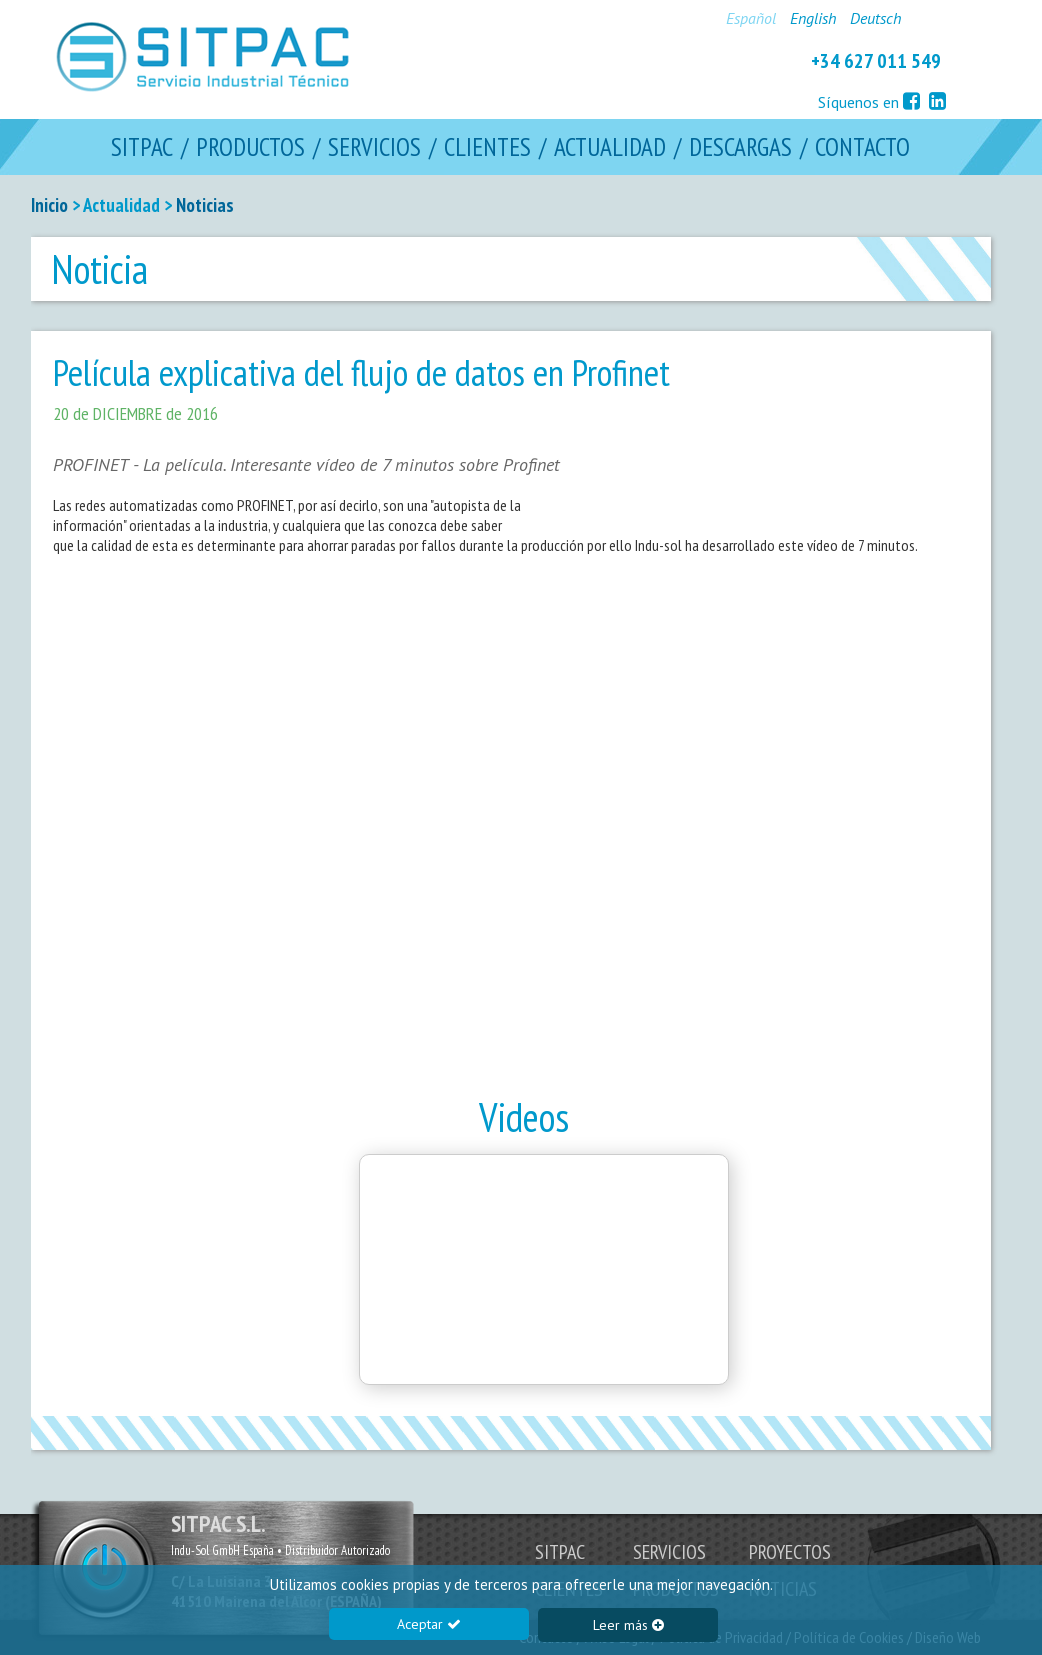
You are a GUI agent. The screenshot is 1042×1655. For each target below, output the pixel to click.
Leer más (628, 1625)
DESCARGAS (740, 147)
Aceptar (429, 1624)
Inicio (49, 205)
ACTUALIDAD (610, 147)
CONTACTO (862, 147)
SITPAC (142, 147)
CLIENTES (487, 147)
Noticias (205, 205)
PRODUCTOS (250, 147)
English (813, 18)
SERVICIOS (374, 147)
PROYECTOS (790, 1552)
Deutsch (875, 18)
